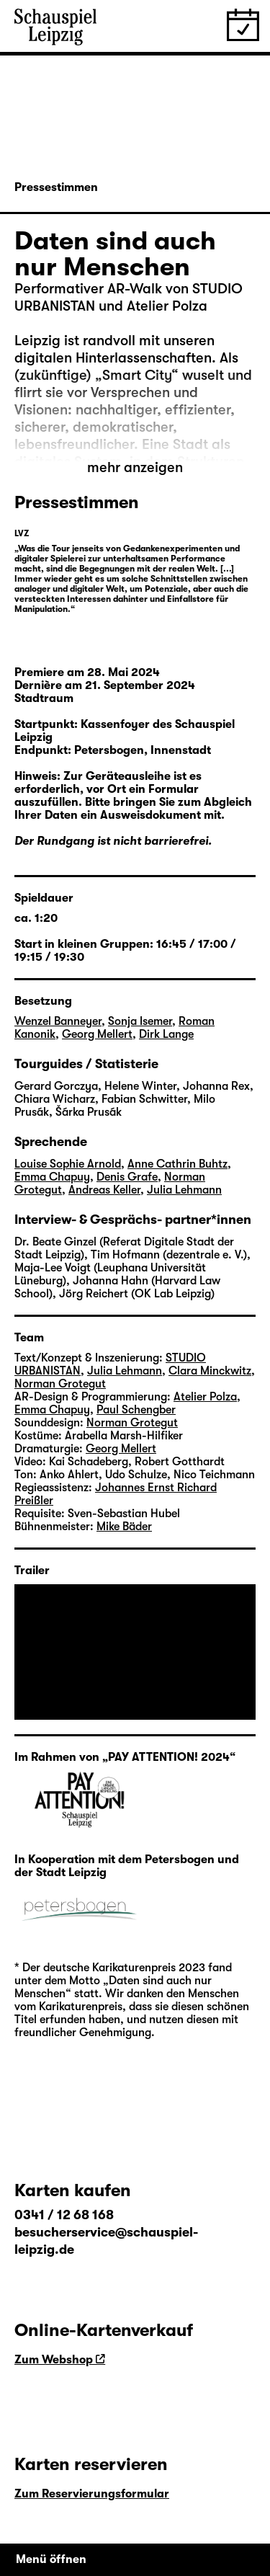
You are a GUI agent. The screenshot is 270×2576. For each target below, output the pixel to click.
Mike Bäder (124, 1526)
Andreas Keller (104, 1189)
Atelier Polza (205, 1396)
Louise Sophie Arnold (67, 1164)
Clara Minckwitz (209, 1370)
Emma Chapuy (52, 1177)
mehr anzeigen (135, 467)
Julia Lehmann (184, 1189)
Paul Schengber (136, 1409)
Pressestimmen (56, 187)
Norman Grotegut (60, 1383)
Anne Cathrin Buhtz (177, 1164)
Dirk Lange (166, 1034)
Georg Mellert (97, 1034)
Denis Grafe (127, 1177)
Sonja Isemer (140, 1021)
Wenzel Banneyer (58, 1021)
